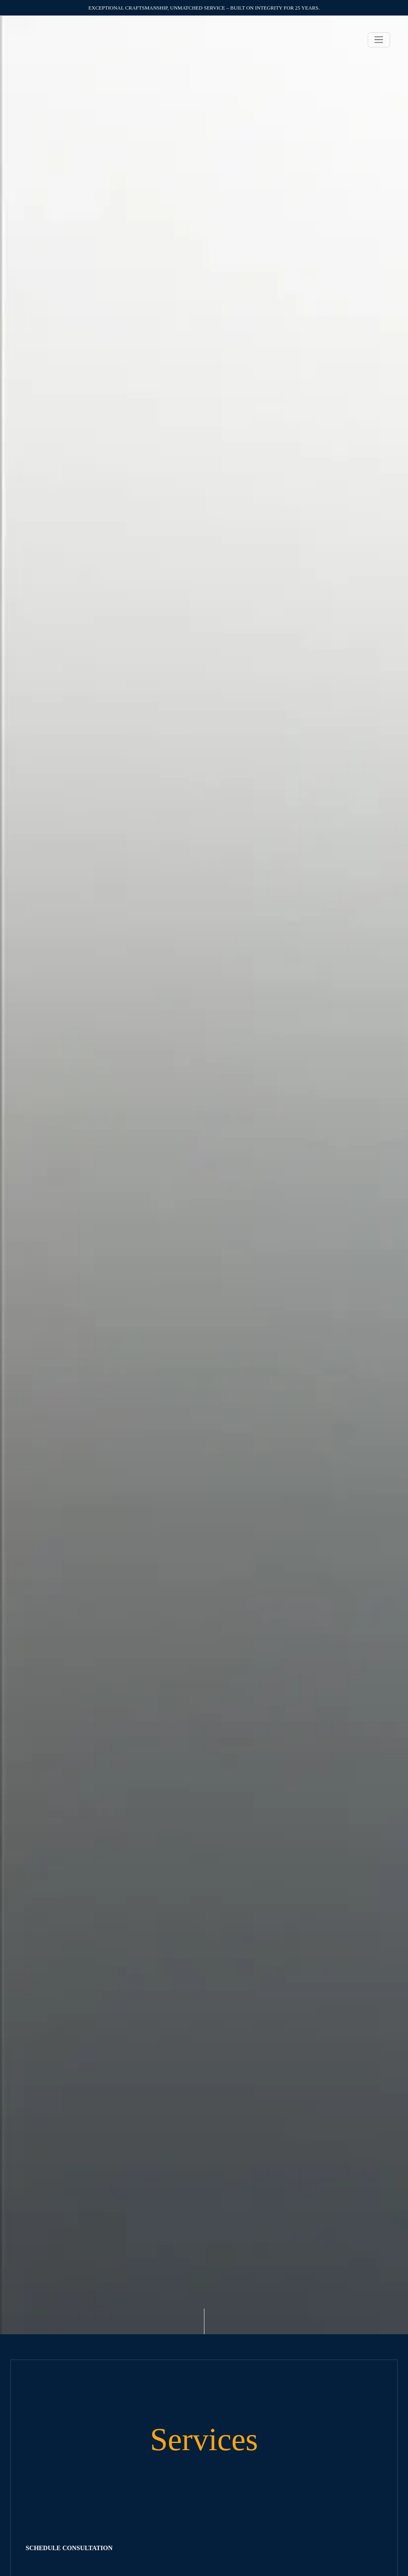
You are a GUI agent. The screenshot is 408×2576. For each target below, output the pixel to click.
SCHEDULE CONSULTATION (69, 2548)
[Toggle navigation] (379, 39)
